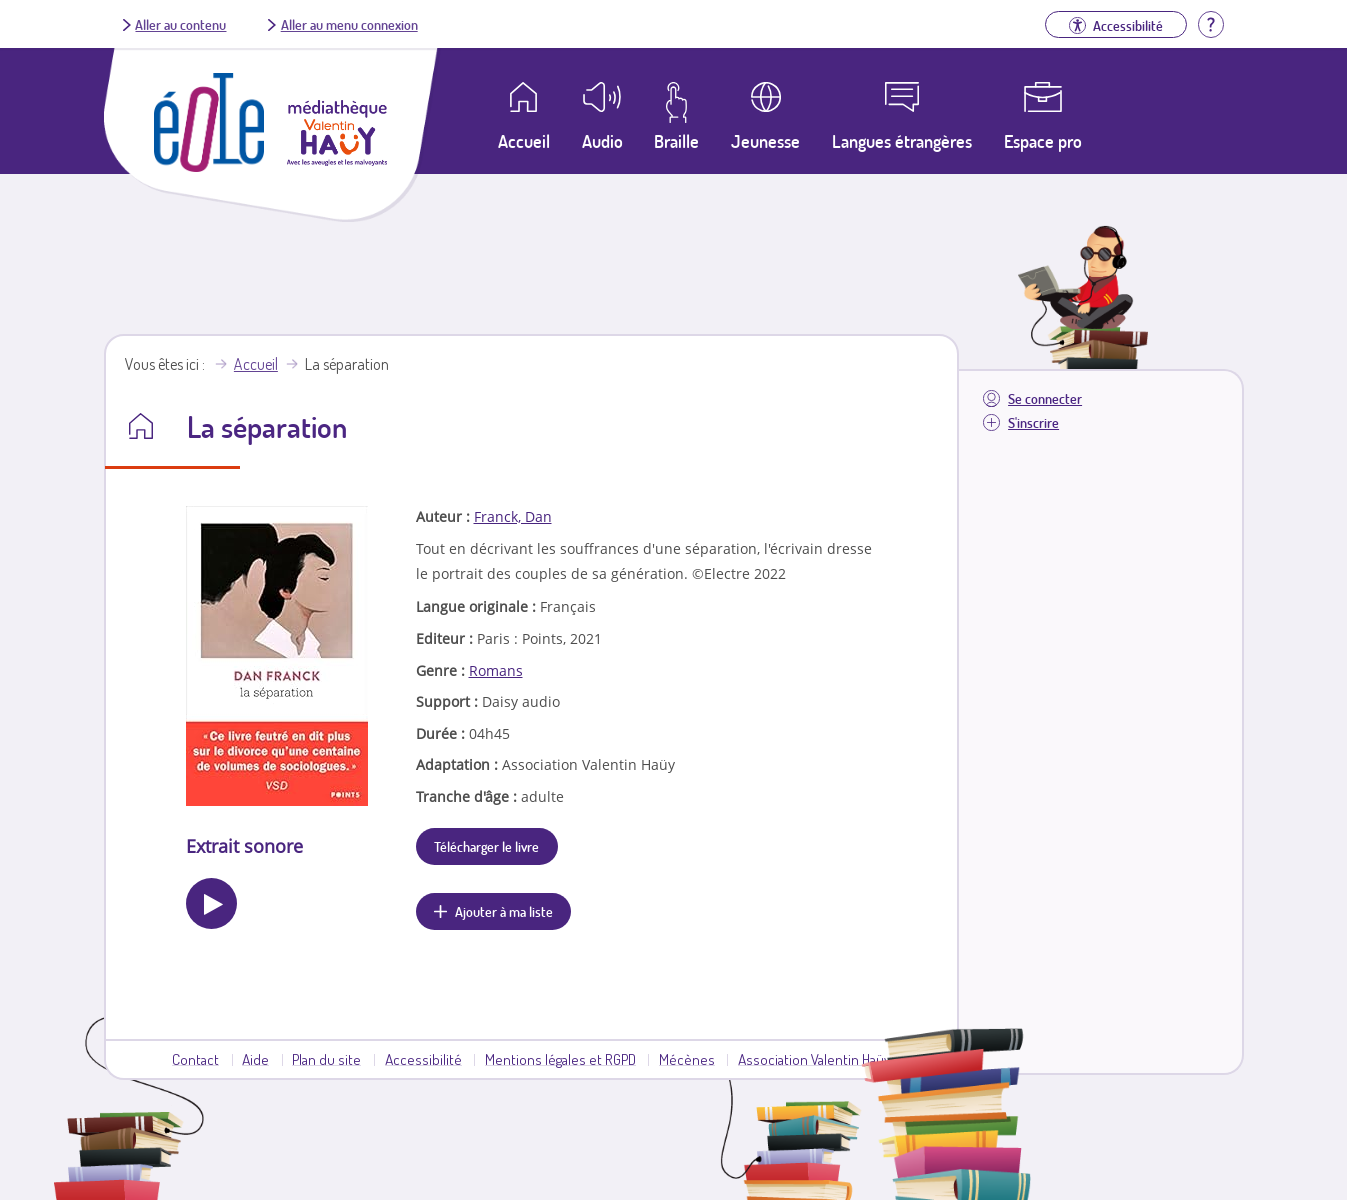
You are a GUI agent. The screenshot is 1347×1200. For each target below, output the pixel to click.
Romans (496, 670)
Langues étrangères (902, 141)
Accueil (256, 364)
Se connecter (1045, 398)
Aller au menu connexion (349, 24)
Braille (676, 141)
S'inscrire (1033, 422)
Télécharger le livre (486, 846)
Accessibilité (423, 1059)
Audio (602, 141)
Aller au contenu (180, 24)
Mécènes (687, 1059)
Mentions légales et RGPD (560, 1059)
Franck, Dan (513, 516)
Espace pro (1043, 141)
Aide (255, 1059)
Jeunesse (765, 141)
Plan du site (326, 1059)
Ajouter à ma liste (504, 911)
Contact (195, 1059)
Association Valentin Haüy (814, 1059)
